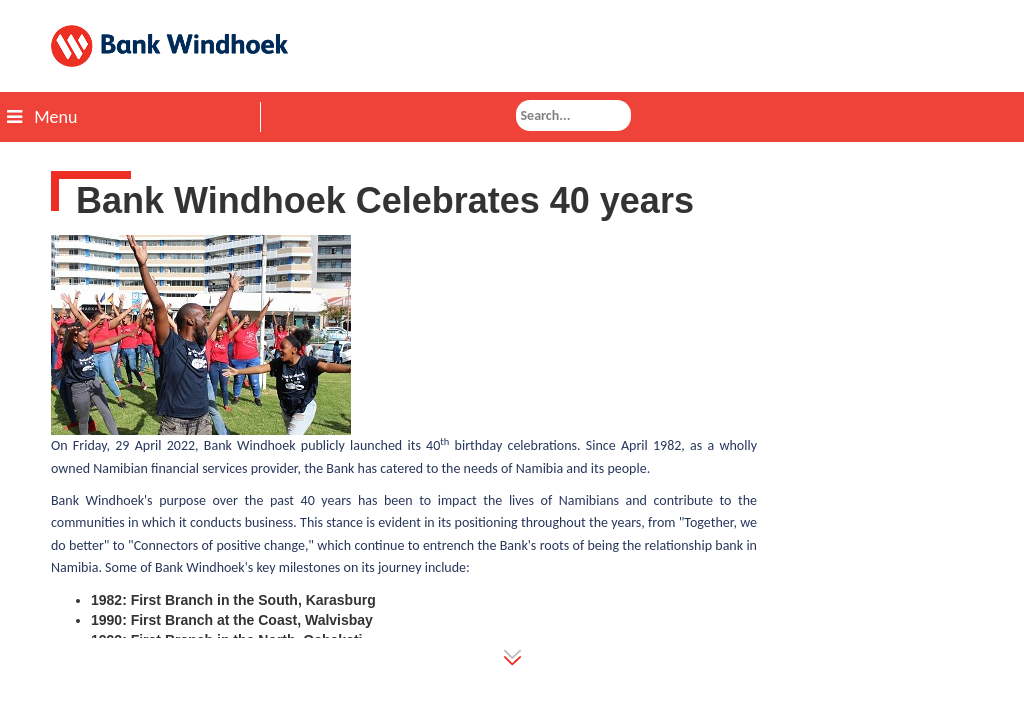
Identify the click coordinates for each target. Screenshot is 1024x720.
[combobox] (573, 115)
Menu (42, 117)
